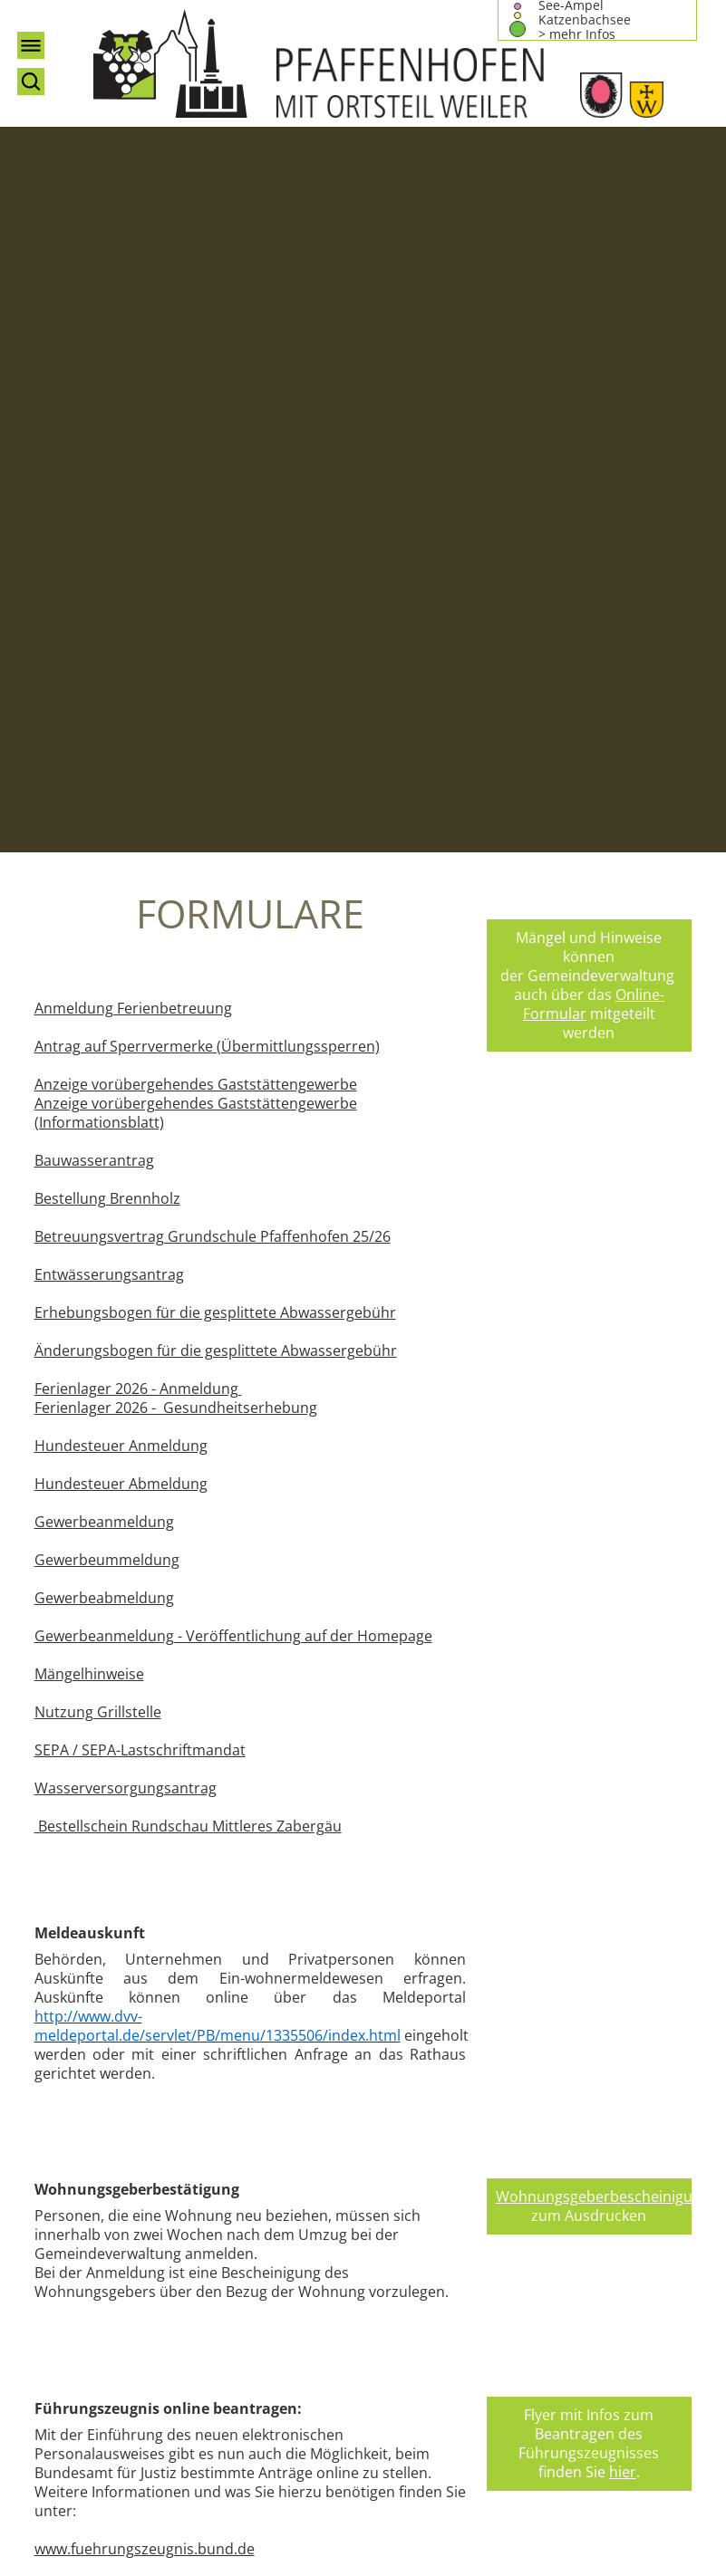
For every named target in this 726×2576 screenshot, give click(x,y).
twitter (312, 1926)
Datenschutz (529, 2114)
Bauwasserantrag (94, 454)
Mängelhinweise (89, 967)
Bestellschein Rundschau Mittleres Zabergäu (188, 1119)
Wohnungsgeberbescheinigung (603, 1490)
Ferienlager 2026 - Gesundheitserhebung (175, 701)
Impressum (525, 2095)
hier (622, 1765)
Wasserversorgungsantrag (125, 1081)
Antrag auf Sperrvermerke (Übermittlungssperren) (207, 340)
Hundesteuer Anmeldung (121, 739)
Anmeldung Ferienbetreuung (133, 302)
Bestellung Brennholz (107, 492)
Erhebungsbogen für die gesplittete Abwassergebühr (215, 606)
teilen (429, 1926)
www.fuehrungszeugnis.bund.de (144, 1842)
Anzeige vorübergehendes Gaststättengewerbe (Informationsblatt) (195, 406)
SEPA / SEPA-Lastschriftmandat (140, 1043)
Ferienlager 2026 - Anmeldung (138, 682)
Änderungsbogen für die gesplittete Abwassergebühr (215, 644)
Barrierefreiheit (538, 2133)
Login (504, 2171)
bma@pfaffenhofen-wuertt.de (587, 2047)
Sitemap (514, 2152)
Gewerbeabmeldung (104, 891)
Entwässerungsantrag (109, 568)
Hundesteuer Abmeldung (121, 777)
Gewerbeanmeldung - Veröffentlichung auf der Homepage (233, 929)
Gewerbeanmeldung (104, 815)
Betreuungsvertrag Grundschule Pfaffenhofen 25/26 (212, 530)
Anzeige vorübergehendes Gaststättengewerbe (195, 378)
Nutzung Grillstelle (97, 1005)
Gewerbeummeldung (106, 853)
